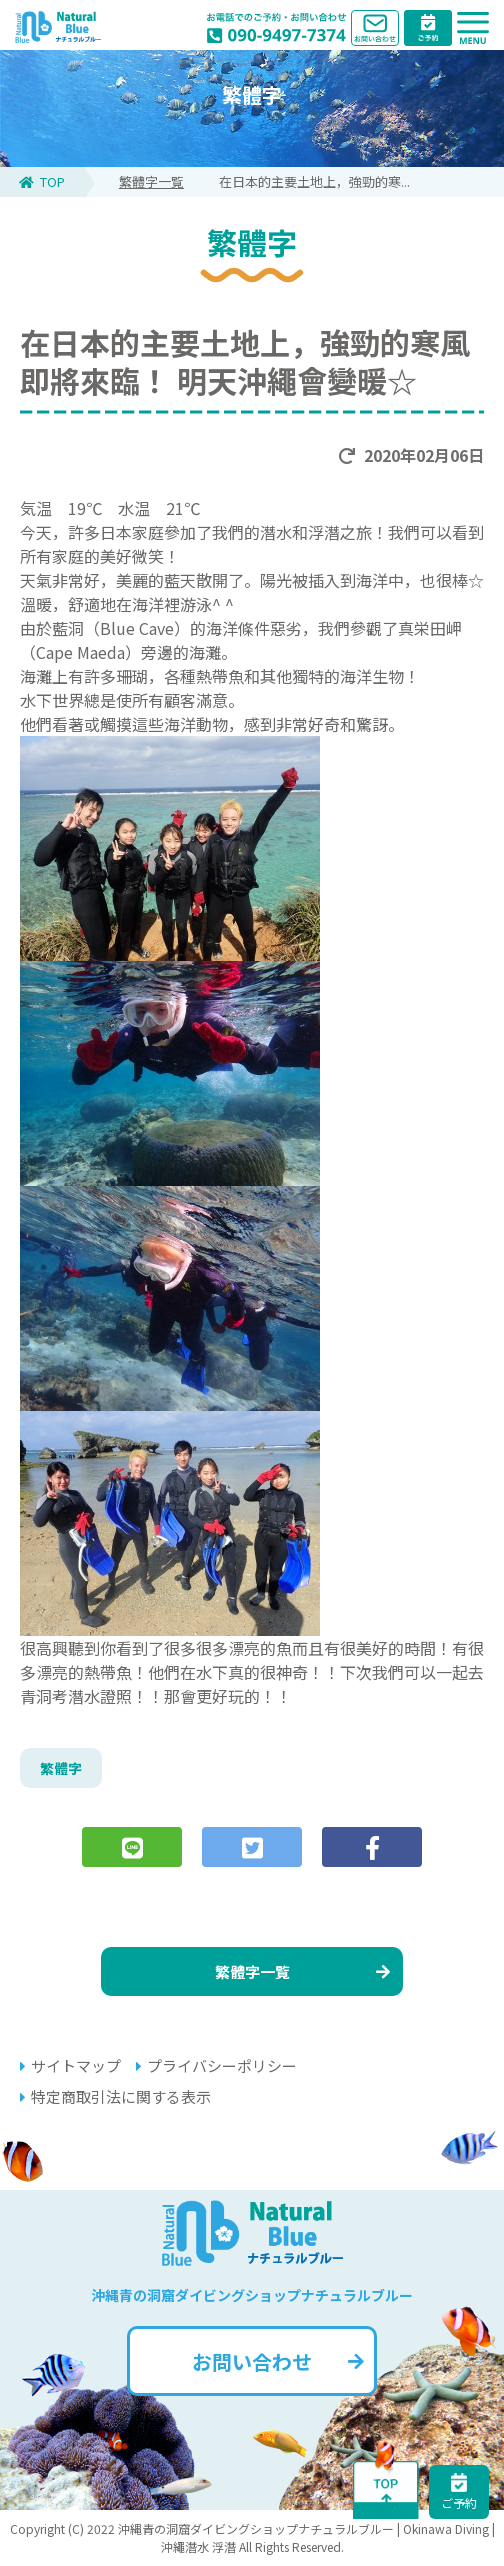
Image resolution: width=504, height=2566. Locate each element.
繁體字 (61, 1768)
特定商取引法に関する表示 (115, 2096)
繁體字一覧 (151, 181)
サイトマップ (70, 2065)
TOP (42, 181)
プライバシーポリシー (216, 2065)
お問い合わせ (278, 2361)
